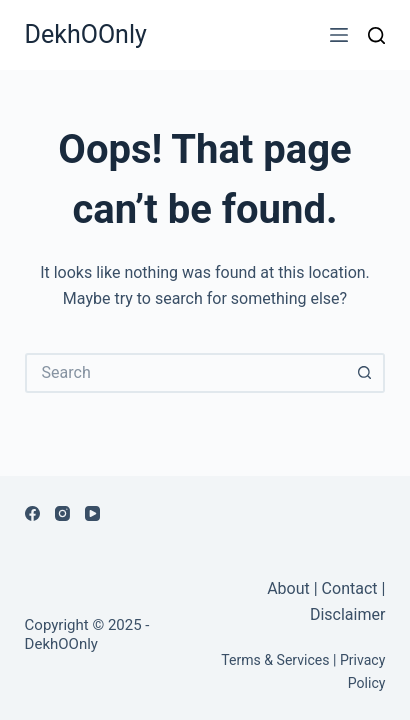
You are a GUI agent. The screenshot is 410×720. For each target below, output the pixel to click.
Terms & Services (275, 660)
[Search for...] (185, 373)
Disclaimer (347, 614)
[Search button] (365, 373)
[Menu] (339, 35)
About (290, 588)
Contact (350, 588)
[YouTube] (92, 513)
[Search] (376, 35)
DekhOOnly (86, 34)
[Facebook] (32, 513)
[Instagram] (62, 513)
